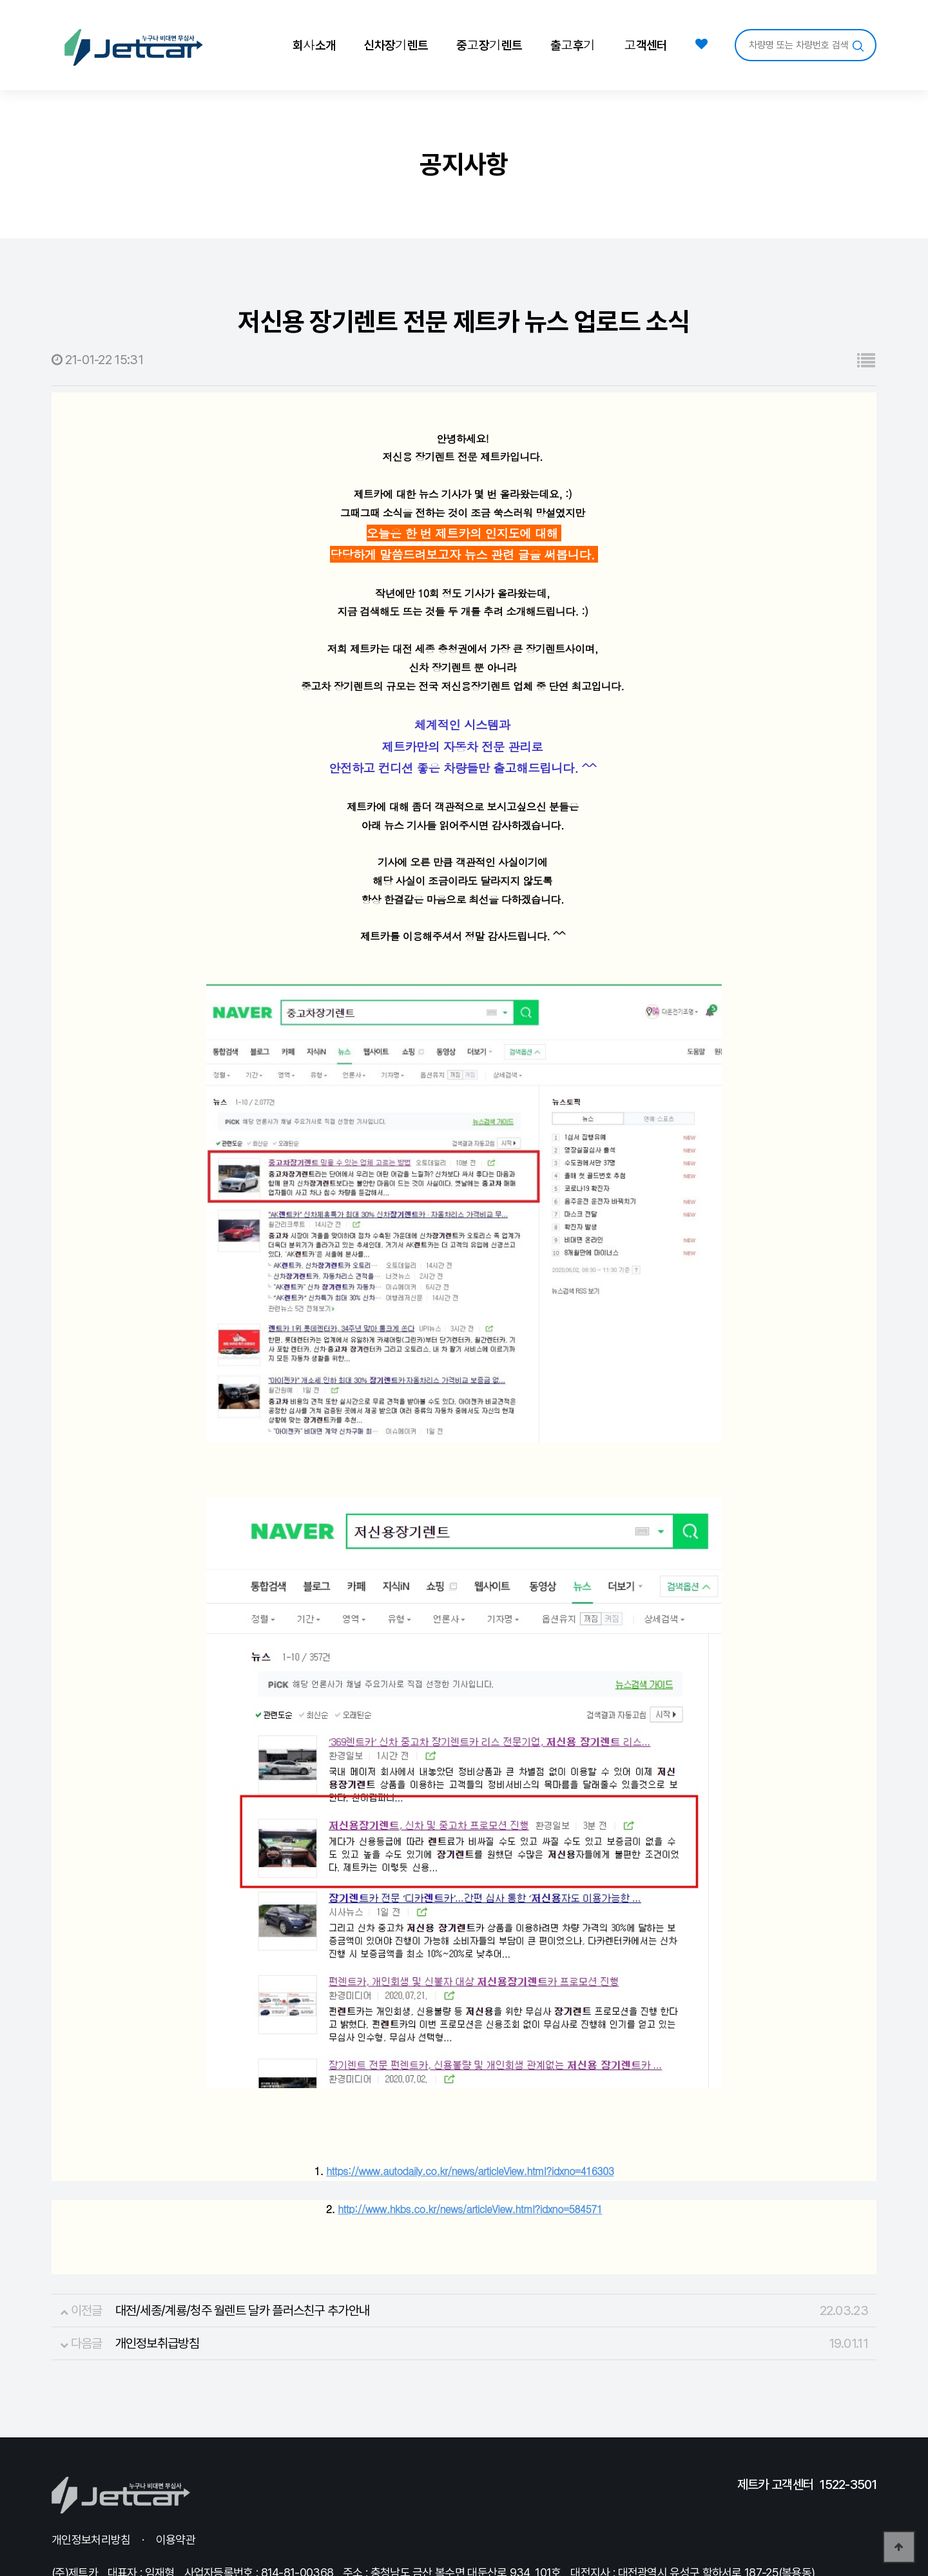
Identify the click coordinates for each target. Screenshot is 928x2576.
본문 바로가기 (0, 0)
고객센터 (645, 44)
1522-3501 (848, 2422)
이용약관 (175, 2477)
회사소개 (314, 44)
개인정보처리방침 (91, 2477)
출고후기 (572, 44)
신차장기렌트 (396, 44)
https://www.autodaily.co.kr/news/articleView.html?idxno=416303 (470, 2109)
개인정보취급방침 (157, 2281)
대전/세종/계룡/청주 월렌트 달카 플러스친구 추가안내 (242, 2248)
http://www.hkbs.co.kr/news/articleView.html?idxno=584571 (470, 2147)
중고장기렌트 (489, 44)
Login (276, 2530)
